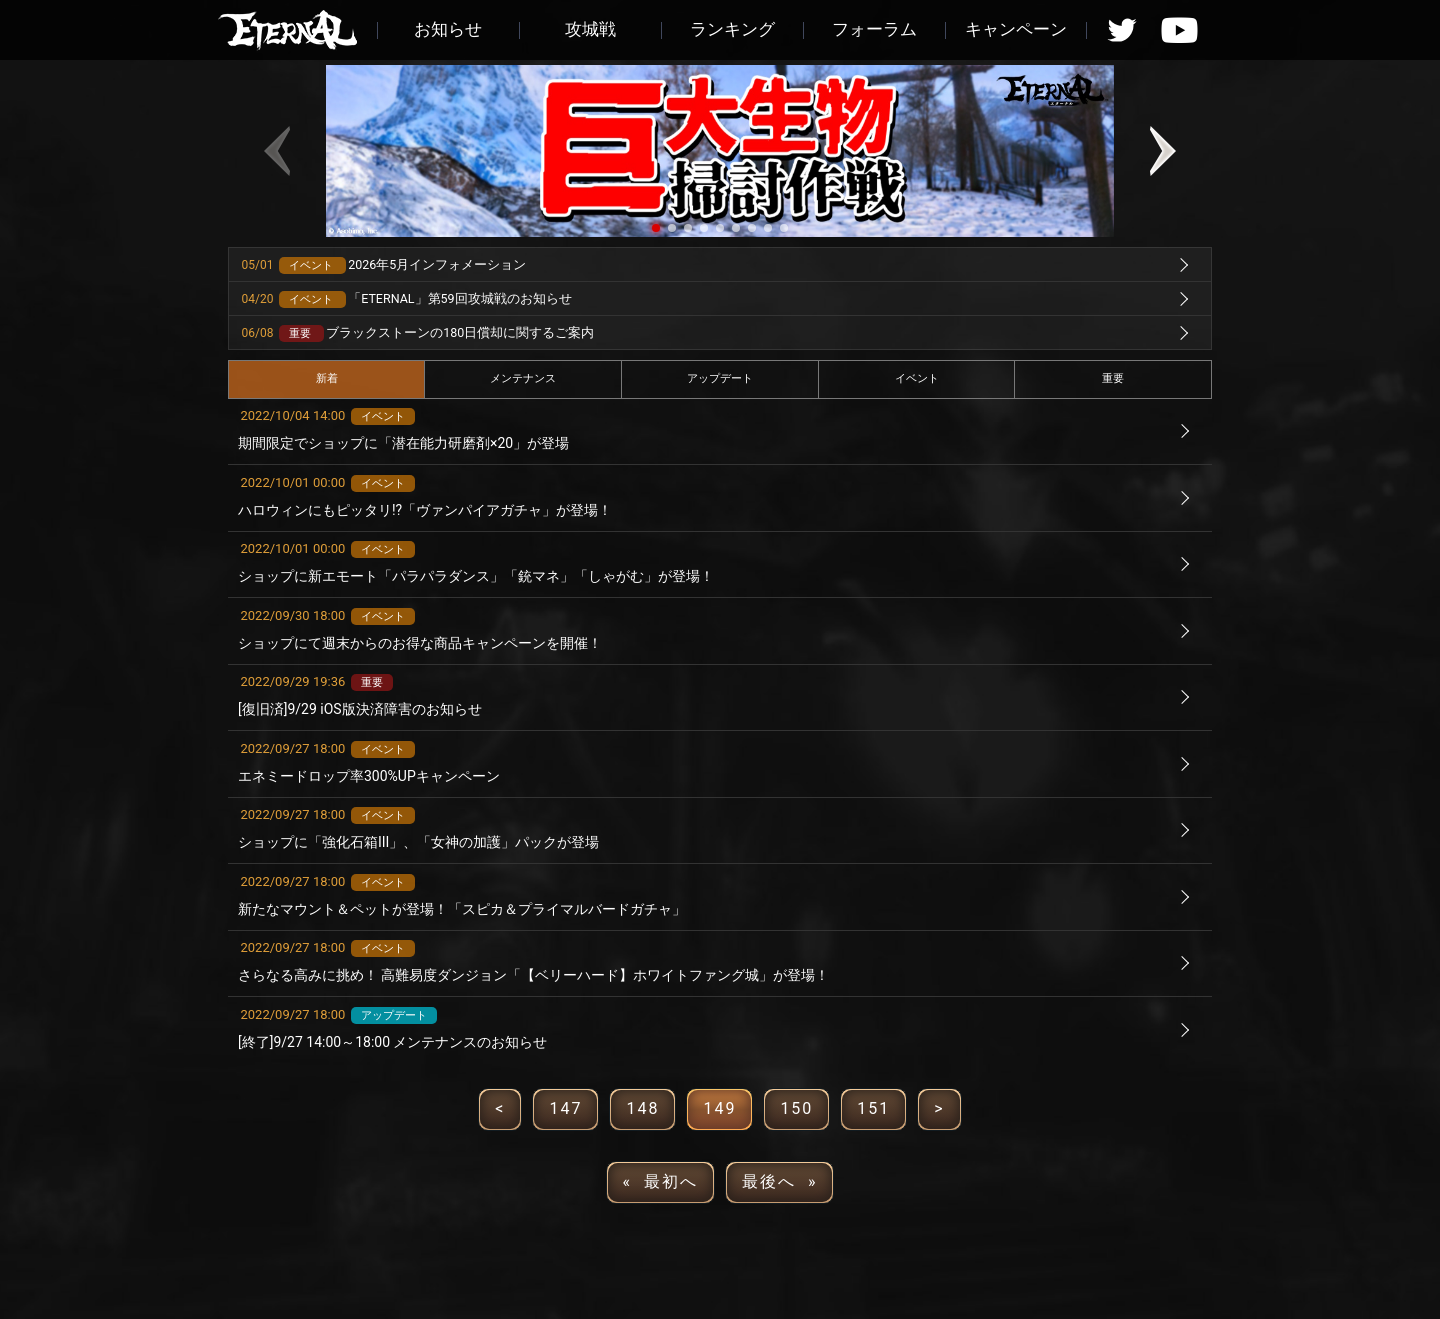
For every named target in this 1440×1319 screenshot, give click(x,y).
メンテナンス (523, 378)
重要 (1113, 378)
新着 (327, 378)
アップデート (720, 378)
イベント (917, 378)
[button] (656, 228)
